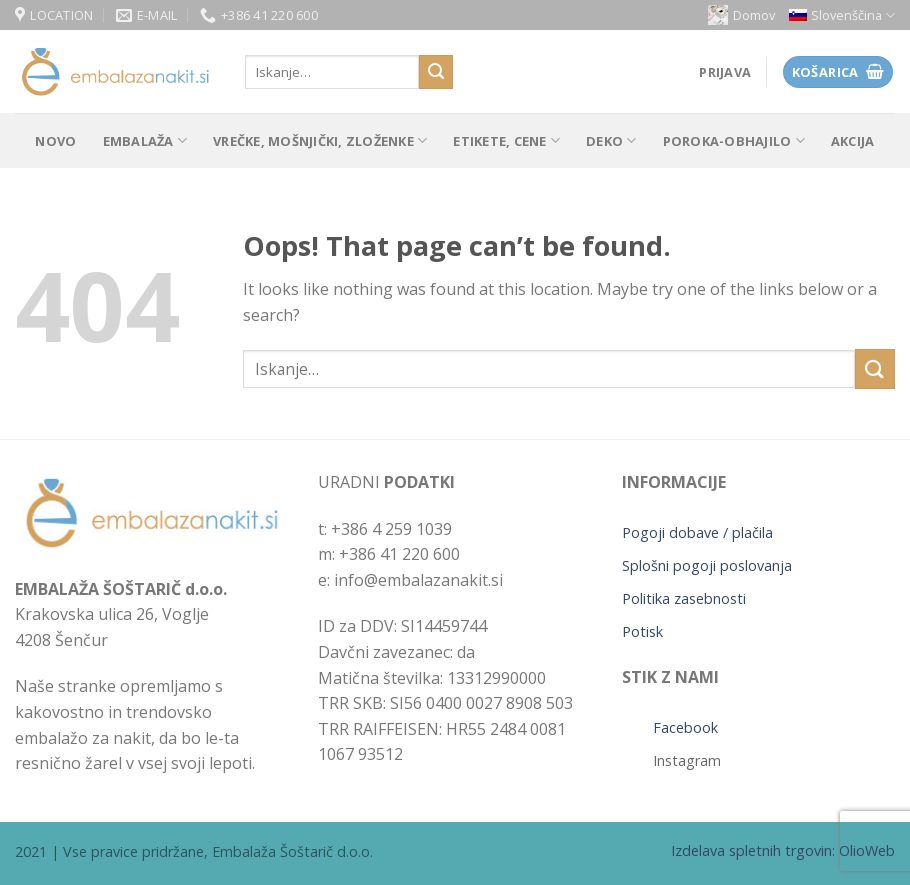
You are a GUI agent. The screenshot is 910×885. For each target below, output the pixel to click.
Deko (611, 140)
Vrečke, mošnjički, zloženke (320, 140)
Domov (741, 15)
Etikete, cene (506, 140)
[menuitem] (842, 15)
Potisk (642, 631)
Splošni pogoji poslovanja (707, 565)
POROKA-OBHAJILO (734, 140)
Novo (55, 141)
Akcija (853, 141)
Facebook (685, 727)
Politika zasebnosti (684, 598)
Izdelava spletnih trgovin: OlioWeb (783, 850)
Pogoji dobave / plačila (697, 532)
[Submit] (436, 72)
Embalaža (145, 140)
